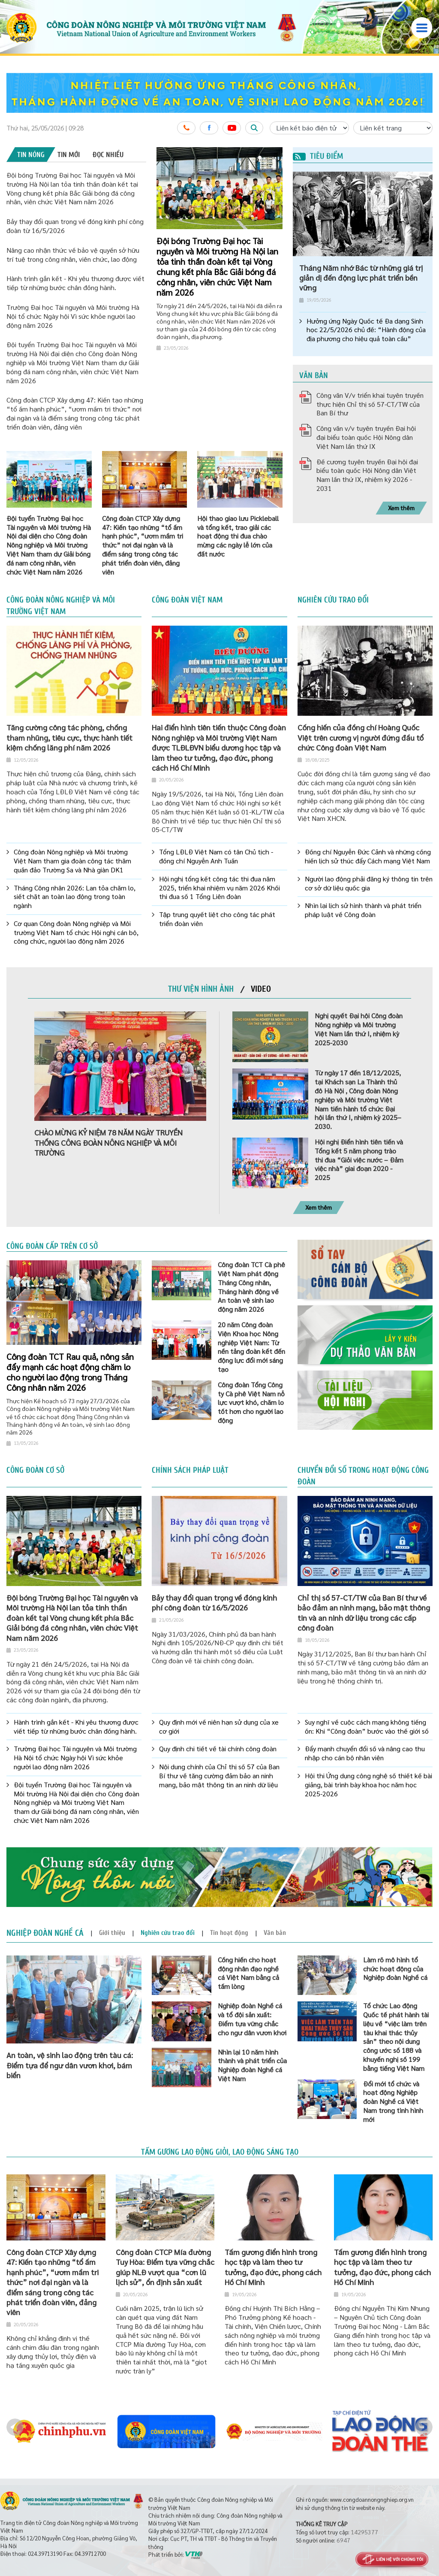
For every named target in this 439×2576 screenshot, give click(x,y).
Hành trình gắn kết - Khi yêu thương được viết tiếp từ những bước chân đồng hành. (75, 283)
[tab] (31, 154)
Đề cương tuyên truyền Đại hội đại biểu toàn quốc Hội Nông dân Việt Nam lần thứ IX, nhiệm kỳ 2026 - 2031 (367, 475)
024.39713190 (45, 2553)
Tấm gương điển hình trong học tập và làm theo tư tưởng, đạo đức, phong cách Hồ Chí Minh (273, 2267)
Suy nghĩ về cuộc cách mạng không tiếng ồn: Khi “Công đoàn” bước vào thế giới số (367, 1726)
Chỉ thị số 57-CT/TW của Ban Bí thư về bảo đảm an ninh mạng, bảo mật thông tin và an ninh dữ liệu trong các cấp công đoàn (364, 1612)
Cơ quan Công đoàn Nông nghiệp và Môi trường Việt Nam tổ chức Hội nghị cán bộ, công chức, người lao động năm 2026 (76, 932)
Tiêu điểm (318, 156)
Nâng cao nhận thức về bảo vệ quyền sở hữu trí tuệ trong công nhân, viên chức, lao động (72, 254)
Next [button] (424, 2427)
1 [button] (260, 158)
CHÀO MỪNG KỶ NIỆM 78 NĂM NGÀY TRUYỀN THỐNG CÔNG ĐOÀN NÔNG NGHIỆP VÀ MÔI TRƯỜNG (108, 1142)
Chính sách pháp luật (190, 1470)
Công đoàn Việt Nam (187, 600)
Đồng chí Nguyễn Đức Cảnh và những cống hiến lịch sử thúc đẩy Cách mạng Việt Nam (368, 856)
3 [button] (273, 158)
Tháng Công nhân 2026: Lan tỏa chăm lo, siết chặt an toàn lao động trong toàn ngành (74, 897)
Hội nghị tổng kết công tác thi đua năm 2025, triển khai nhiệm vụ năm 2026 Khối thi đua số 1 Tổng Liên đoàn (219, 888)
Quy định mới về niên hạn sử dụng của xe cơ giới (219, 1726)
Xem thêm (401, 508)
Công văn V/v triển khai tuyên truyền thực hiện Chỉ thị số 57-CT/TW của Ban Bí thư (370, 404)
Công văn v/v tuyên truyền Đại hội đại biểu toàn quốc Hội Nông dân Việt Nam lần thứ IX (366, 437)
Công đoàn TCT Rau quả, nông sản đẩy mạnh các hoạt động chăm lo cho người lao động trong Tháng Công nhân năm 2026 (70, 1371)
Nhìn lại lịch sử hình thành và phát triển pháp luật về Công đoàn (363, 910)
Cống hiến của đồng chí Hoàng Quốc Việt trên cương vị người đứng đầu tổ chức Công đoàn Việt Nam (361, 737)
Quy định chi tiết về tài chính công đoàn (218, 1748)
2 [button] (266, 158)
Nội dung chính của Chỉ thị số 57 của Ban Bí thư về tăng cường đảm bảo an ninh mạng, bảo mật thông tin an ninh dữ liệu (219, 1775)
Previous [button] (15, 2427)
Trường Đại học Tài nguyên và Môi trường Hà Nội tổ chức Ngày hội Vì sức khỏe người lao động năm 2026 (72, 316)
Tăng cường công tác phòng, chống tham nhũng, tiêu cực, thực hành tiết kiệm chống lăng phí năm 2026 (69, 737)
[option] (219, 93)
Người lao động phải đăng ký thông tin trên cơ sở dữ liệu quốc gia (369, 883)
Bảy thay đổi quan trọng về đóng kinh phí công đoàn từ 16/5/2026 (214, 1602)
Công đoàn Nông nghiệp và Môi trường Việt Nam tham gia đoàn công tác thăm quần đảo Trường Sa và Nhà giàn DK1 (72, 861)
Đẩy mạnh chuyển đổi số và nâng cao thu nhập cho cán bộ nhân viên (365, 1753)
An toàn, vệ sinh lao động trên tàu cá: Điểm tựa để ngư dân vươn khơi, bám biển (69, 2065)
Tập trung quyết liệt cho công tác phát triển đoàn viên (217, 919)
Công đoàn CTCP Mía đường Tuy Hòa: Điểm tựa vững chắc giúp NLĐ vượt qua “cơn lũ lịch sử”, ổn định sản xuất (165, 2267)
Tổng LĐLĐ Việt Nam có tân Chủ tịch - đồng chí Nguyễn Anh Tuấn (216, 856)
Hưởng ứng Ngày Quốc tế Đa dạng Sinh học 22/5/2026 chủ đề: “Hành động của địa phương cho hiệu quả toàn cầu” (366, 330)
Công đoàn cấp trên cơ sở (52, 1246)
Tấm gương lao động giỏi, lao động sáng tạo (219, 2152)
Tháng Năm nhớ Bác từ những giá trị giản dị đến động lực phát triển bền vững (361, 278)
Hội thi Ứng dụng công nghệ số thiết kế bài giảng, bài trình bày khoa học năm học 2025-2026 (368, 1784)
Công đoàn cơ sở (35, 1470)
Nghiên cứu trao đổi (333, 600)
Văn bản (313, 375)
